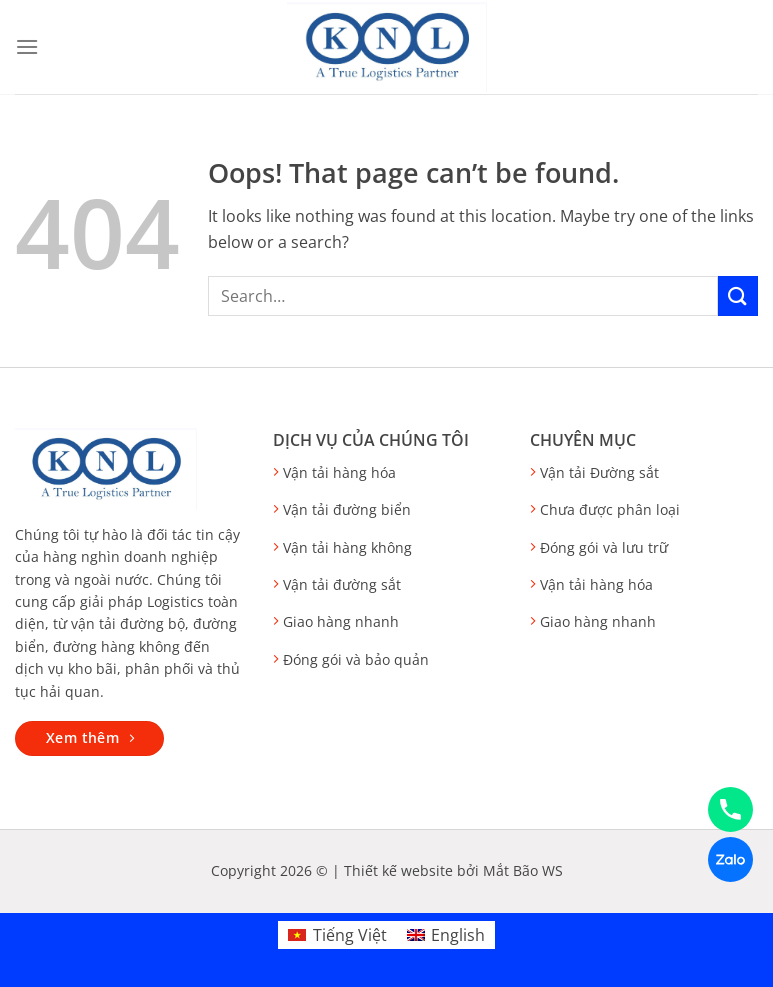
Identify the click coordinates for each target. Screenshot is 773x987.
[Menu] (27, 46)
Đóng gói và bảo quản (356, 659)
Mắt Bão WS (523, 870)
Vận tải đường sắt (342, 584)
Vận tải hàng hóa (339, 472)
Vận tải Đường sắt (599, 472)
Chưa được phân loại (610, 509)
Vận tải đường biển (347, 509)
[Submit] (738, 295)
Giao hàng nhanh (341, 621)
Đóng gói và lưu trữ (604, 547)
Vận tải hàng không (347, 547)
